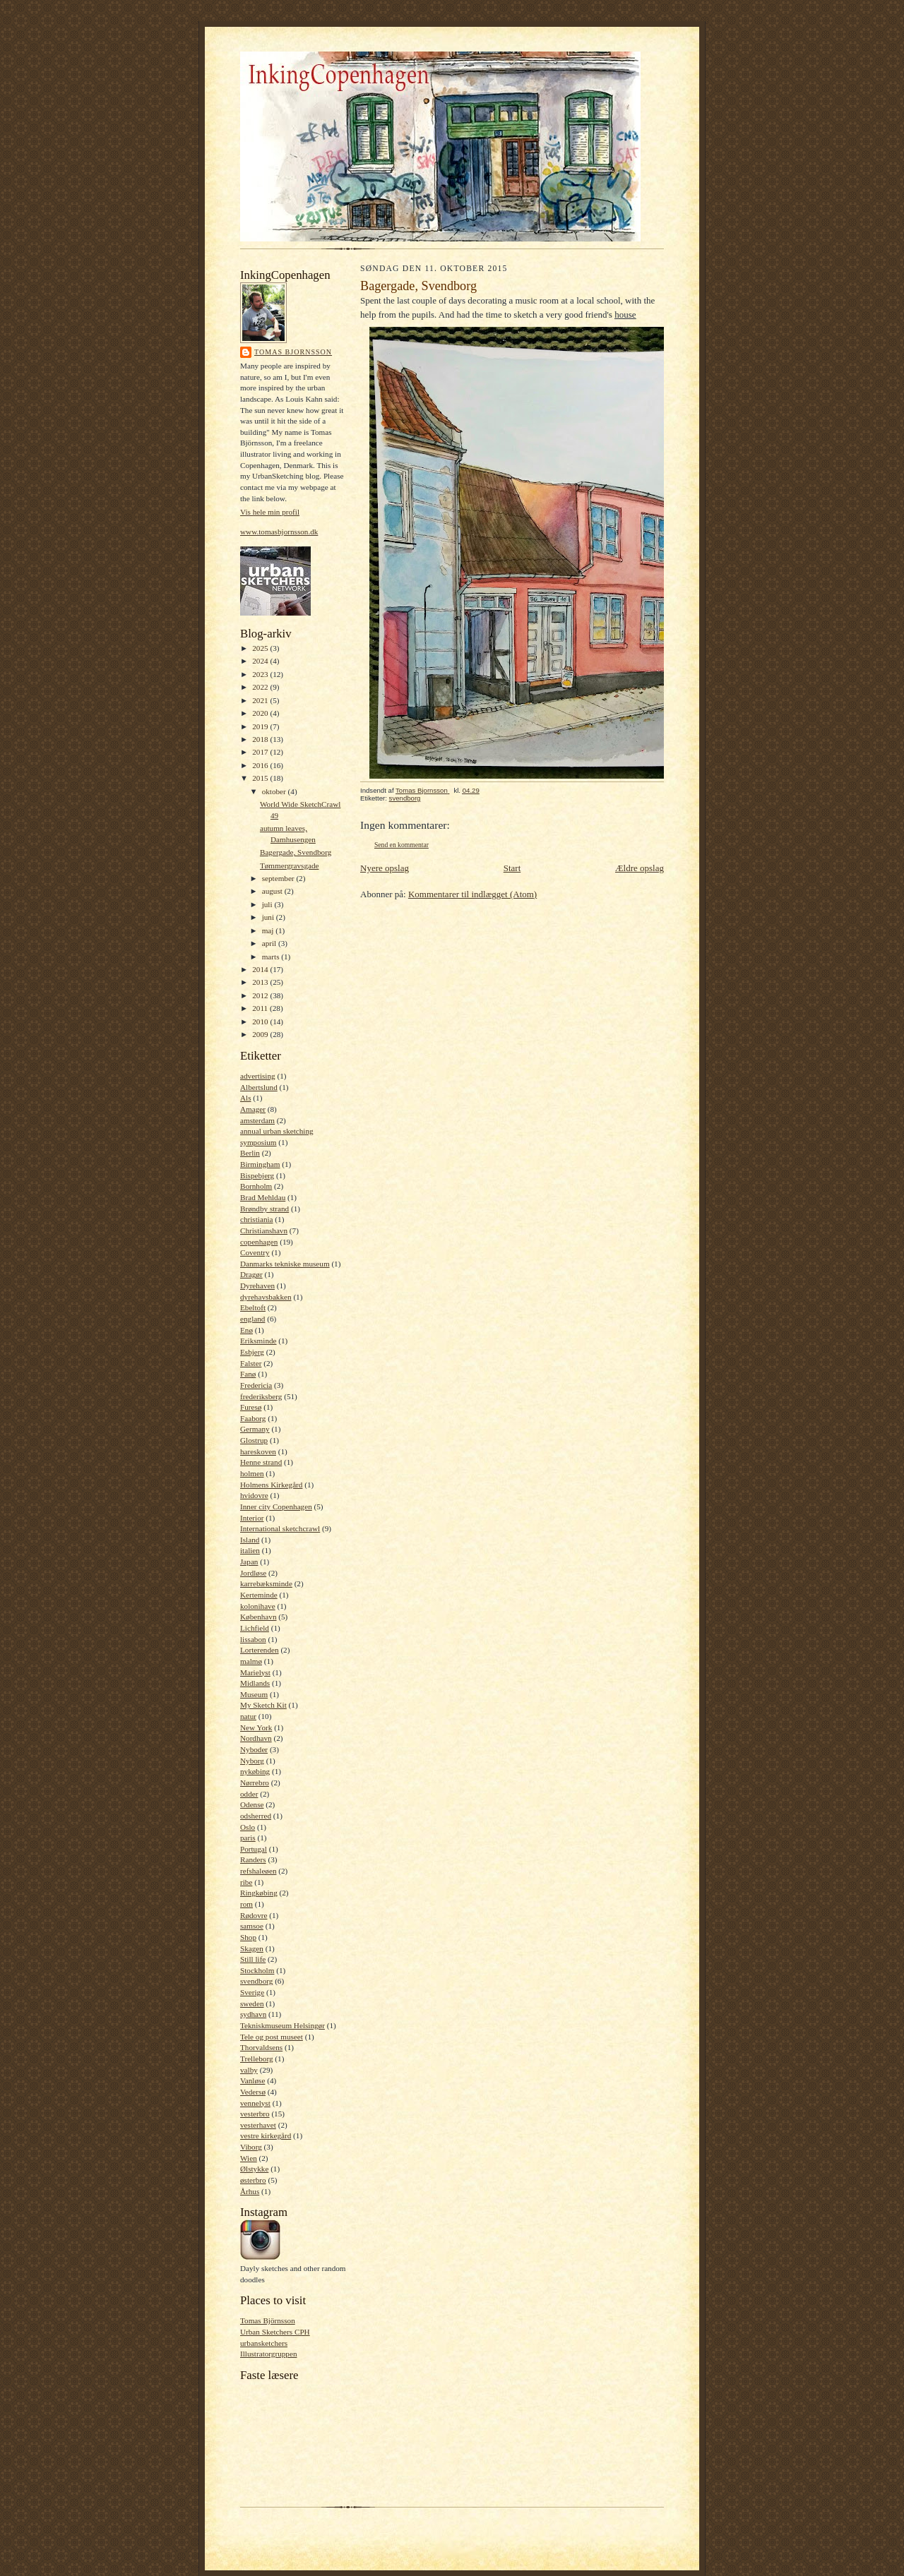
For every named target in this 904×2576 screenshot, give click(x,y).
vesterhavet (258, 2125)
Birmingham (260, 1164)
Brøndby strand (264, 1208)
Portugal (253, 1849)
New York (256, 1727)
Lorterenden (259, 1650)
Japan (249, 1561)
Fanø (248, 1374)
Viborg (251, 2147)
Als (245, 1098)
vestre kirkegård (265, 2135)
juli (268, 904)
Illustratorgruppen (268, 2353)
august (273, 891)
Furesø (250, 1407)
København (258, 1616)
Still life (253, 1959)
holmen (252, 1473)
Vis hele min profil (269, 512)
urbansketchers (263, 2343)
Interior (252, 1518)
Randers (253, 1859)
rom (246, 1904)
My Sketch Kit (263, 1705)
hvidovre (254, 1495)
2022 (261, 687)
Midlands (255, 1683)
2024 (261, 661)
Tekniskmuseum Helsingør (282, 2025)
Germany (255, 1429)
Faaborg (253, 1418)
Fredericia (256, 1385)
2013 (261, 982)
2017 (261, 752)
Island (249, 1539)
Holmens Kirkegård (271, 1484)
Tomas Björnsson (267, 2320)
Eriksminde (258, 1340)
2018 (261, 739)
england (252, 1318)
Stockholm (257, 1970)
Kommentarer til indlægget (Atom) (472, 894)
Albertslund (259, 1087)
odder (249, 1794)
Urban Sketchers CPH (275, 2332)
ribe (246, 1882)
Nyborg (252, 1760)
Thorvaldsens (261, 2047)
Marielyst (255, 1672)
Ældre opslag (639, 868)
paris (248, 1837)
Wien (248, 2158)
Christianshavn (263, 1230)
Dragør (251, 1274)
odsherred (255, 1815)
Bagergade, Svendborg (295, 852)
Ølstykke (254, 2168)
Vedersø (253, 2091)
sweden (252, 2003)
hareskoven (258, 1451)
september (279, 878)
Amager (253, 1109)
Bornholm (256, 1186)
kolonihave (257, 1606)
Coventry (255, 1252)
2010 (261, 1021)
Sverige (252, 1992)
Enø (246, 1330)
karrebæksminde (266, 1583)
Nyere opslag (384, 868)
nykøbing (255, 1771)
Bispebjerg (257, 1175)
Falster (250, 1363)
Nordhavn (256, 1738)
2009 (261, 1034)
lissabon (253, 1639)
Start (512, 868)
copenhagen (259, 1242)
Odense (252, 1804)
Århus (249, 2191)
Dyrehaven (257, 1285)
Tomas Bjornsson (293, 352)
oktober (275, 791)
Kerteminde (259, 1594)
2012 (261, 995)
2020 (261, 713)
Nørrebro (254, 1782)
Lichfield (254, 1628)
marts (272, 956)
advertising (257, 1076)
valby (249, 2070)
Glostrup (254, 1440)
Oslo (247, 1827)
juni (269, 917)
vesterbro (255, 2113)
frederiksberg (261, 1396)
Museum (254, 1694)
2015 (261, 778)
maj (269, 930)
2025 (261, 648)
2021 (261, 700)
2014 (261, 969)
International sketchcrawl (280, 1528)
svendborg (256, 1981)
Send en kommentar (401, 845)
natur (248, 1716)
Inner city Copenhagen (276, 1506)
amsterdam (257, 1120)
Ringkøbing (259, 1892)
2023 (261, 674)
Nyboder (254, 1749)
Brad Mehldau (262, 1197)
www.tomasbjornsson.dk (279, 531)
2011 (261, 1008)
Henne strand (261, 1462)
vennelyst (255, 2103)
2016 (261, 765)
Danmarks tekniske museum (285, 1263)
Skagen (251, 1948)
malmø (251, 1661)
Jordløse (253, 1573)
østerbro (253, 2180)
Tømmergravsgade (289, 865)
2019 (261, 726)
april (270, 943)
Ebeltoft (253, 1307)
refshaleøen (258, 1871)
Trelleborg (256, 2058)
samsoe (251, 1926)
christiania (256, 1219)
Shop (248, 1937)
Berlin (250, 1153)
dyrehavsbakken (266, 1297)
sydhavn (253, 2014)
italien (250, 1550)
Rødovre (253, 1915)
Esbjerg (252, 1352)
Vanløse (252, 2080)
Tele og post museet (271, 2036)
